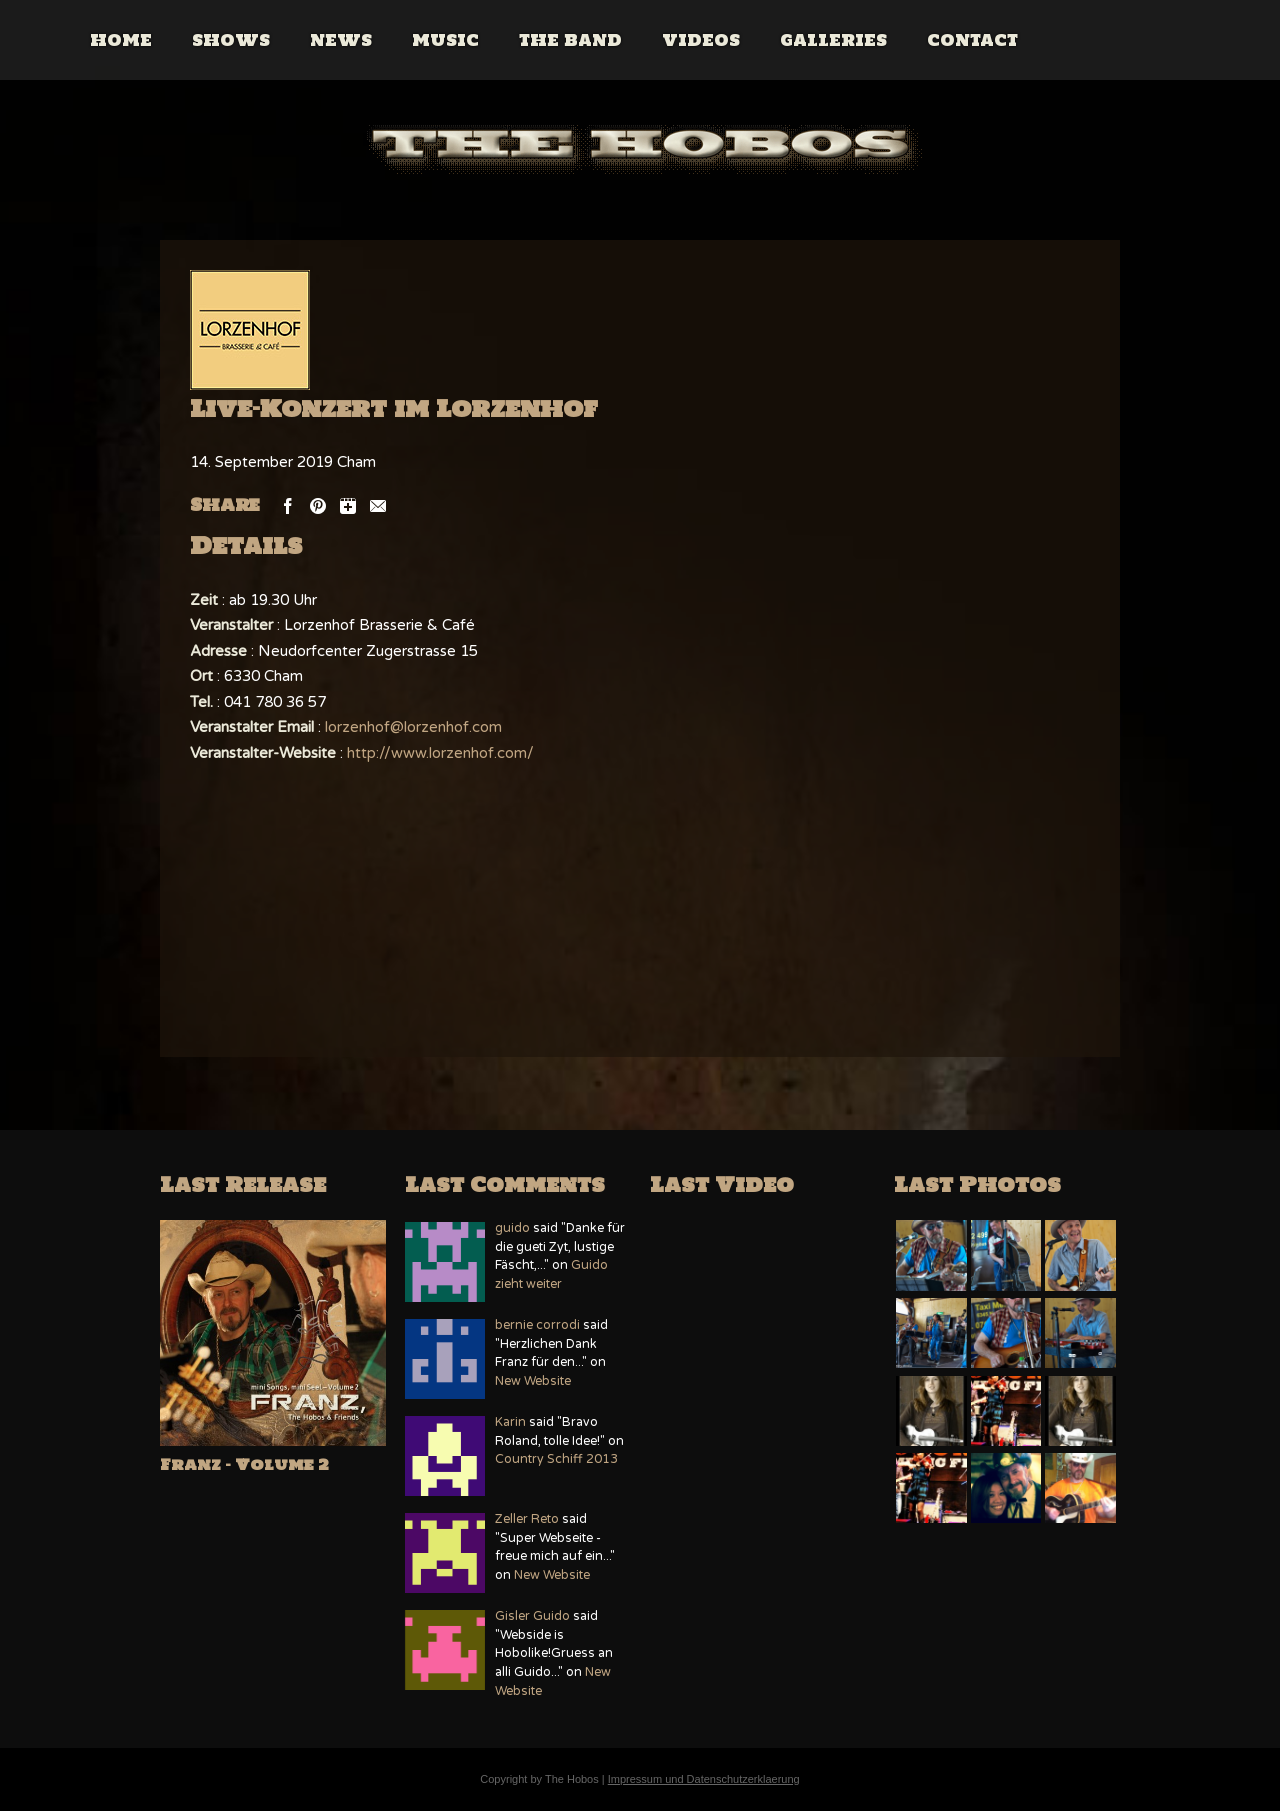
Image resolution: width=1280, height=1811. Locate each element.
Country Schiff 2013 (556, 1459)
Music (532, 40)
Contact (1059, 40)
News (428, 40)
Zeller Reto (527, 1519)
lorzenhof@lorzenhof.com (413, 727)
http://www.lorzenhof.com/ (440, 753)
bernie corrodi (537, 1325)
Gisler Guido (532, 1616)
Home (208, 40)
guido (512, 1228)
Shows (318, 40)
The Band (657, 40)
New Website (533, 1381)
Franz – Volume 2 (244, 1464)
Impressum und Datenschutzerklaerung (704, 1779)
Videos (788, 40)
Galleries (920, 40)
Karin (510, 1422)
